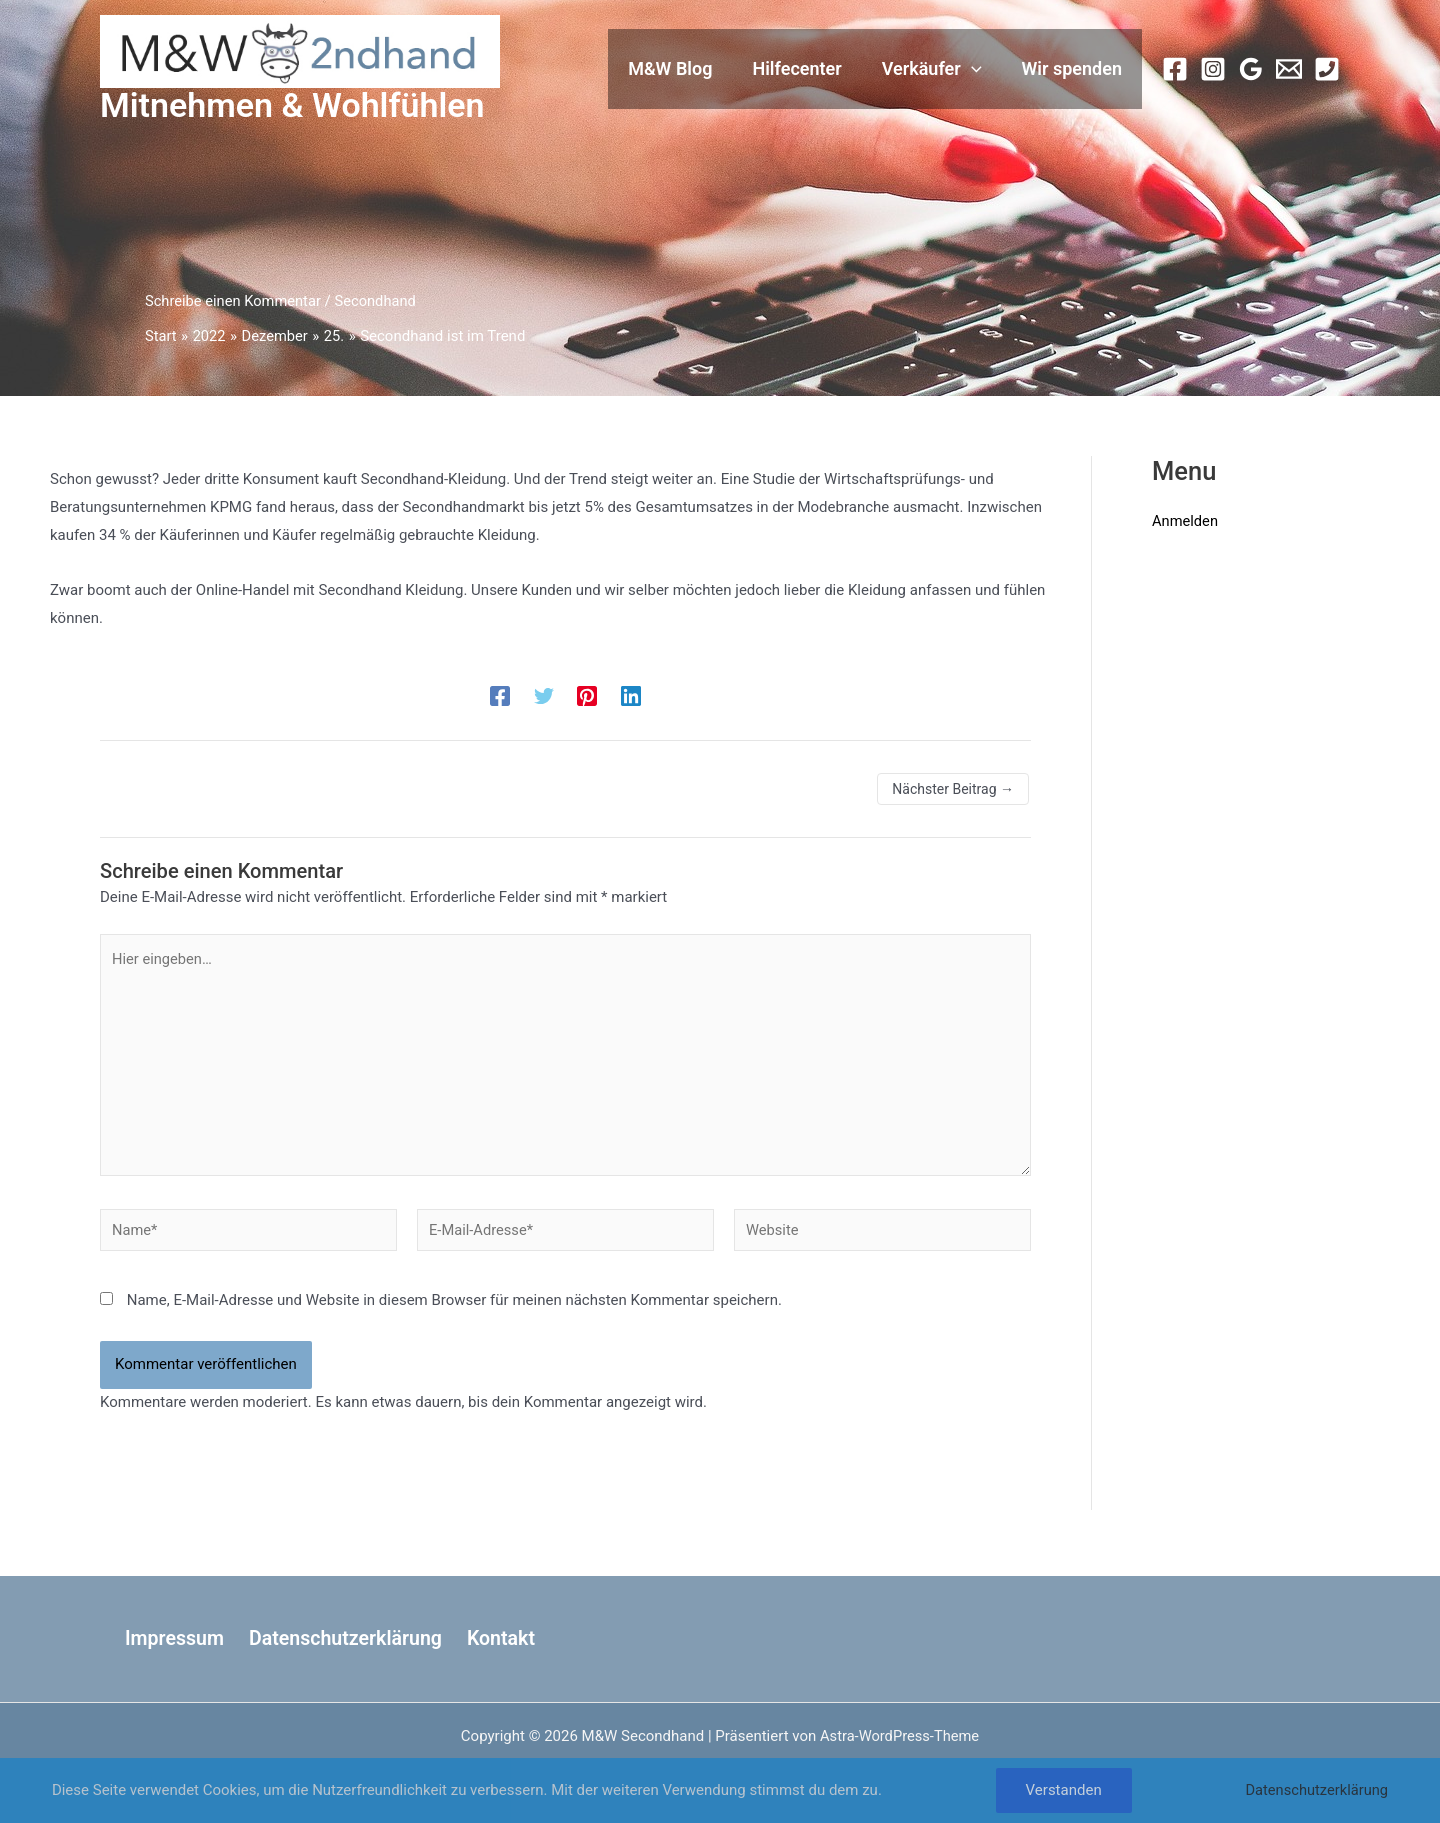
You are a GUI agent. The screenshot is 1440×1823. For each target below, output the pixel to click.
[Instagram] (1213, 69)
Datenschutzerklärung (340, 1638)
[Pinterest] (587, 696)
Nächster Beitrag (953, 789)
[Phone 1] (1327, 69)
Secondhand (380, 301)
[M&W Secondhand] (300, 51)
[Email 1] (1289, 69)
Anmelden (1186, 521)
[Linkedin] (631, 696)
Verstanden (1062, 1790)
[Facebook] (1175, 69)
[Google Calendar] (1251, 69)
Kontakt (494, 1638)
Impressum (170, 1638)
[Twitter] (544, 696)
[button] (977, 69)
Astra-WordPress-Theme (899, 1736)
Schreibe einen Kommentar (235, 301)
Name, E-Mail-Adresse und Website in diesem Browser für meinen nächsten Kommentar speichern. (454, 1306)
